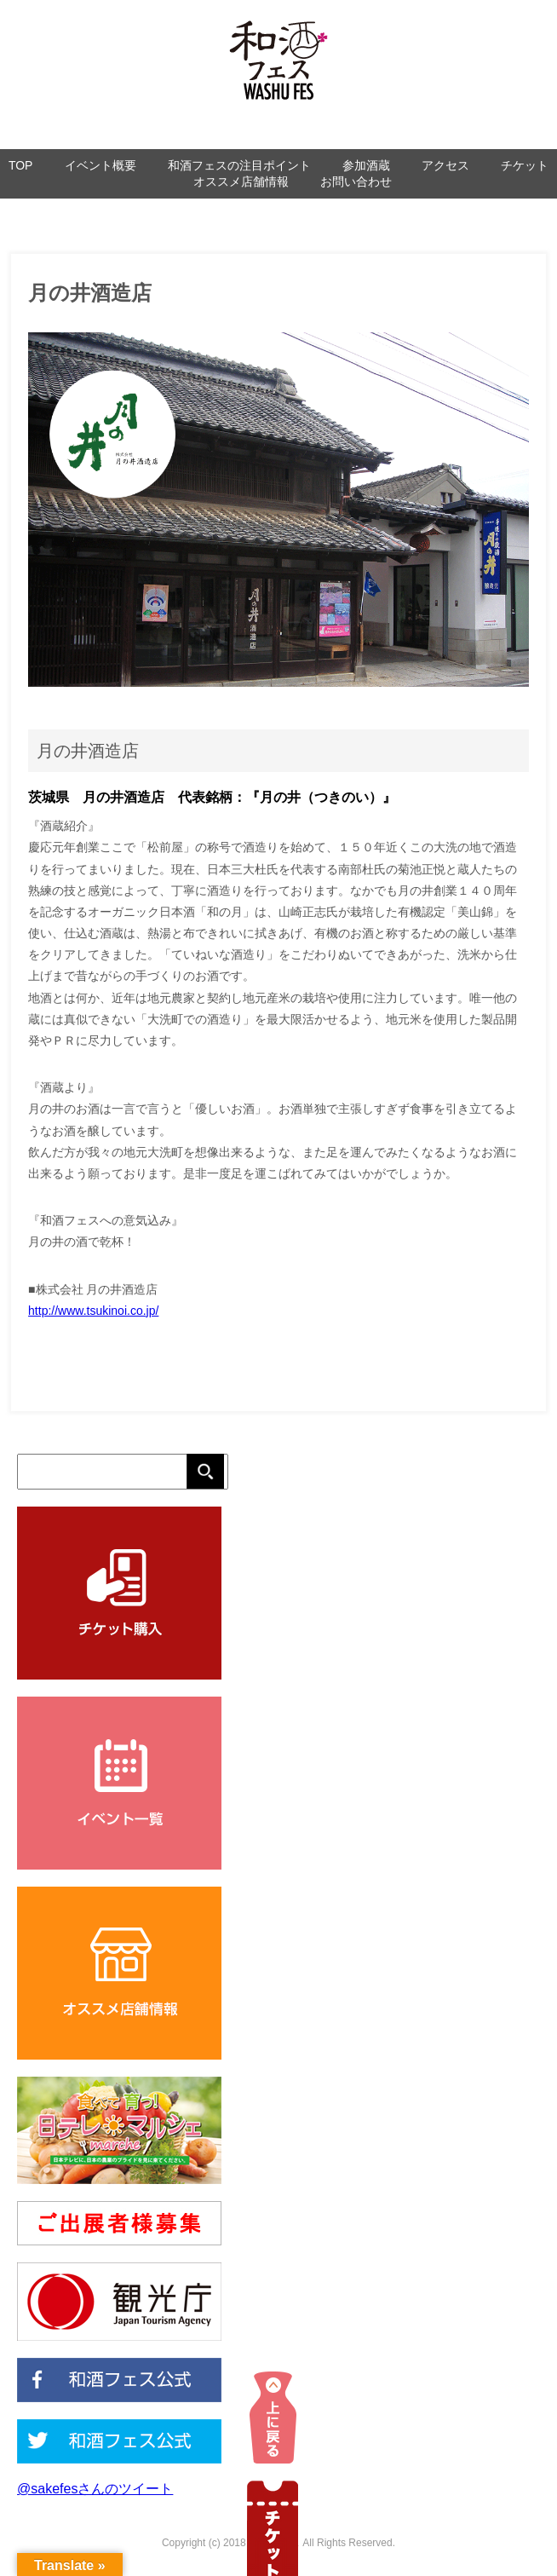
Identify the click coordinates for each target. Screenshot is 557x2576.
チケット (524, 165)
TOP (21, 165)
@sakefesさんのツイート (95, 2488)
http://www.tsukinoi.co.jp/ (93, 1310)
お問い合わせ (356, 181)
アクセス (445, 165)
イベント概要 (100, 165)
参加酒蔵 (366, 165)
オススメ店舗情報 (241, 181)
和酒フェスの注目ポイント (239, 165)
